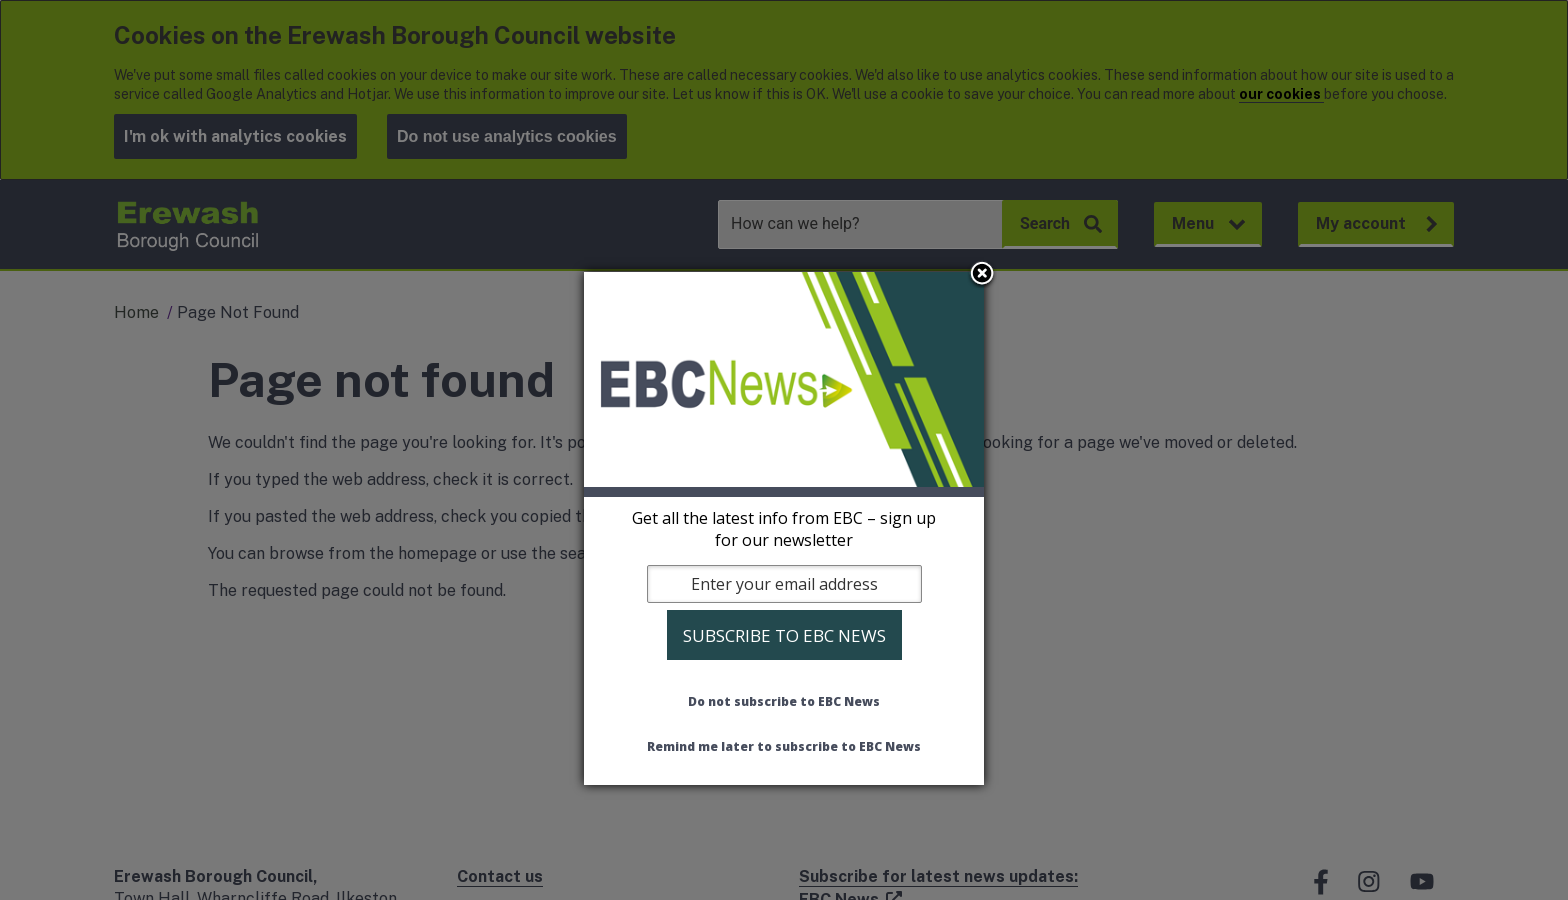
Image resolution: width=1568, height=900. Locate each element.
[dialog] (784, 528)
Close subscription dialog (982, 275)
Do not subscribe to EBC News (784, 701)
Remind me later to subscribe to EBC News (784, 746)
